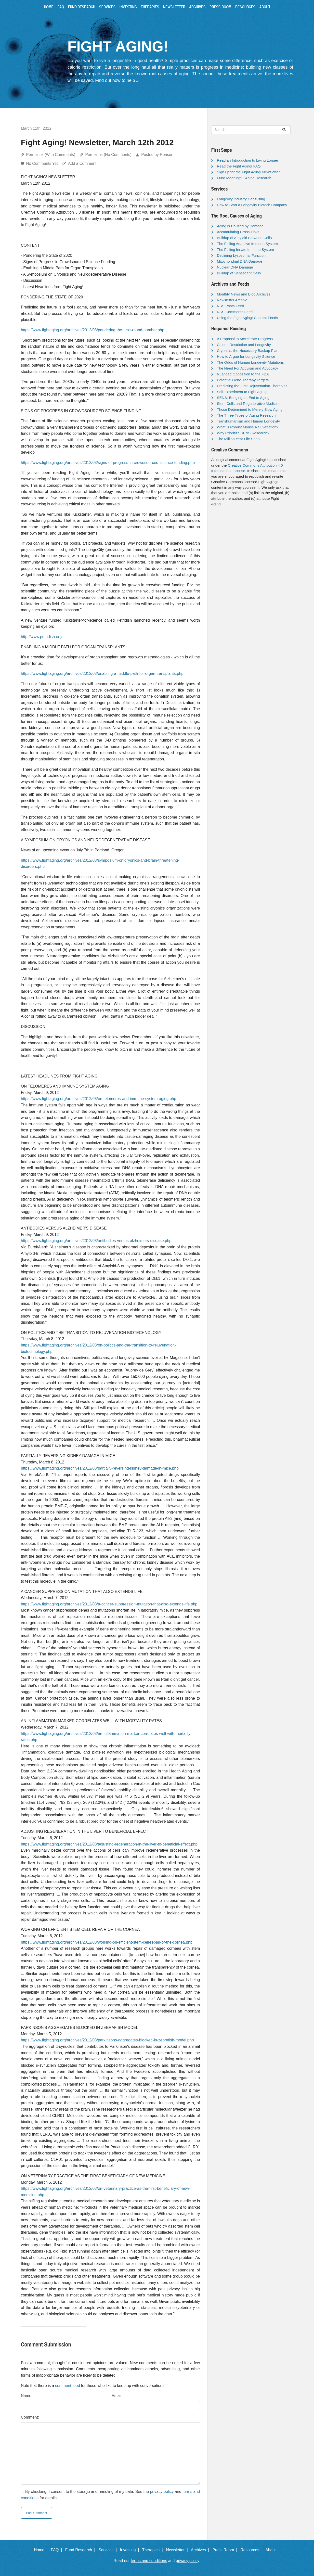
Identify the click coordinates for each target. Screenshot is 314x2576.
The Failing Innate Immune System (245, 249)
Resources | (252, 2550)
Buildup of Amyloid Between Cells (244, 238)
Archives (197, 7)
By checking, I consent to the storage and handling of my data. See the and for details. (110, 2494)
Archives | (201, 2550)
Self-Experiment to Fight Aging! (242, 392)
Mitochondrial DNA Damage (239, 261)
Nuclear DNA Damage (235, 267)
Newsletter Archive (232, 300)
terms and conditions (149, 2561)
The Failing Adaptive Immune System (247, 244)
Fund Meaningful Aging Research (244, 178)
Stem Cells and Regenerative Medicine (248, 403)
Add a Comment (82, 163)
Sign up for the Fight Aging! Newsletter (248, 172)
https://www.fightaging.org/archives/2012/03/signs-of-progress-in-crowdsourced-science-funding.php (108, 463)
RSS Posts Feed (230, 306)
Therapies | (153, 2550)
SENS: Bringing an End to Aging (243, 398)
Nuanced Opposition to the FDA (243, 374)
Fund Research (81, 7)
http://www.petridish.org (41, 637)
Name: (26, 2396)
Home (48, 7)
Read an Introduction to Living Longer (247, 160)
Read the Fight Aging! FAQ (239, 166)
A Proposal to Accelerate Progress (245, 339)
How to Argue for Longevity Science (246, 356)
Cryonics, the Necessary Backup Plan (247, 350)
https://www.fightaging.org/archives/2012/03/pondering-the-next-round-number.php (92, 330)
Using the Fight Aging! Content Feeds (247, 318)
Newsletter (174, 7)
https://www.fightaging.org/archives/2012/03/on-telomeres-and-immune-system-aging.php (98, 1099)
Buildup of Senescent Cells (239, 273)
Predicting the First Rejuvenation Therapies (252, 386)
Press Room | (225, 2550)
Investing (128, 7)
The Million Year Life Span (238, 439)
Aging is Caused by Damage (240, 226)
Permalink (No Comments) (108, 155)
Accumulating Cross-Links (238, 232)
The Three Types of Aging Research (246, 415)
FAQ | (57, 2550)
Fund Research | (81, 2550)
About (264, 7)
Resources (245, 7)
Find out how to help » (117, 80)
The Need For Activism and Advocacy (247, 368)
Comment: (30, 2417)
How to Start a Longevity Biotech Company (252, 205)
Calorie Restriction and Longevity (244, 345)
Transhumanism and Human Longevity (248, 421)
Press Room (220, 7)
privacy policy (161, 2491)
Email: (117, 2396)
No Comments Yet (42, 163)
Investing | (130, 2550)
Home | (42, 2550)
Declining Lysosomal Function (241, 255)
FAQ (60, 7)
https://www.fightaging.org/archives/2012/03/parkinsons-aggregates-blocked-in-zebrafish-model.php (107, 2040)
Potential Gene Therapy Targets (243, 380)
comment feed (67, 2386)
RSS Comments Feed (235, 312)
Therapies (150, 7)
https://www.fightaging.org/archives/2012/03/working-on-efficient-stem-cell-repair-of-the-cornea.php (107, 1942)
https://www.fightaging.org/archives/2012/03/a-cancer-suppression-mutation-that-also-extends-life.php (109, 1604)
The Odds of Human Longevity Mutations (250, 362)
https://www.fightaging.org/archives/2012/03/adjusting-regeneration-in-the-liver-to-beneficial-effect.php (109, 1844)
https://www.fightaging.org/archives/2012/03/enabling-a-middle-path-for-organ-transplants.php (102, 673)
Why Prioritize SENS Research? (243, 433)
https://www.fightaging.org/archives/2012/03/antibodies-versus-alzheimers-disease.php (96, 1241)
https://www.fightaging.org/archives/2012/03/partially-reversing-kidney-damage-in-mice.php (100, 1468)
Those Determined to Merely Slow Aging (250, 409)
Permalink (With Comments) (50, 155)
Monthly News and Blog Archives (243, 294)
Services (107, 7)
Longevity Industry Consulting (241, 199)
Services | (109, 2550)
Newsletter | (178, 2550)
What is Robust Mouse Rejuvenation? (247, 427)
